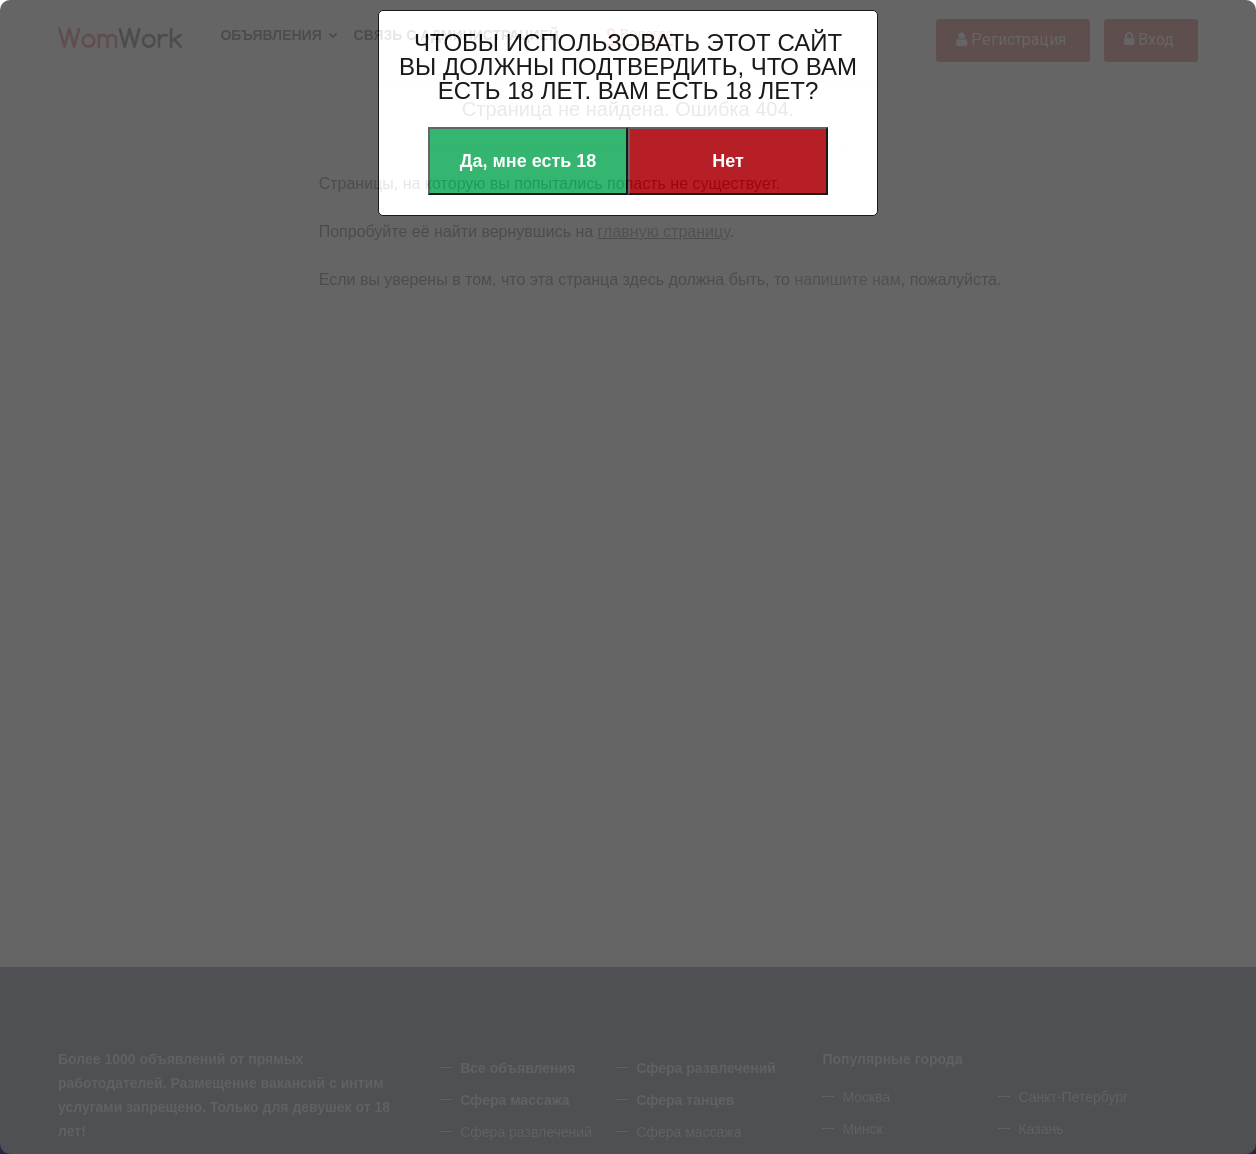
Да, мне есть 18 (528, 161)
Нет (728, 161)
